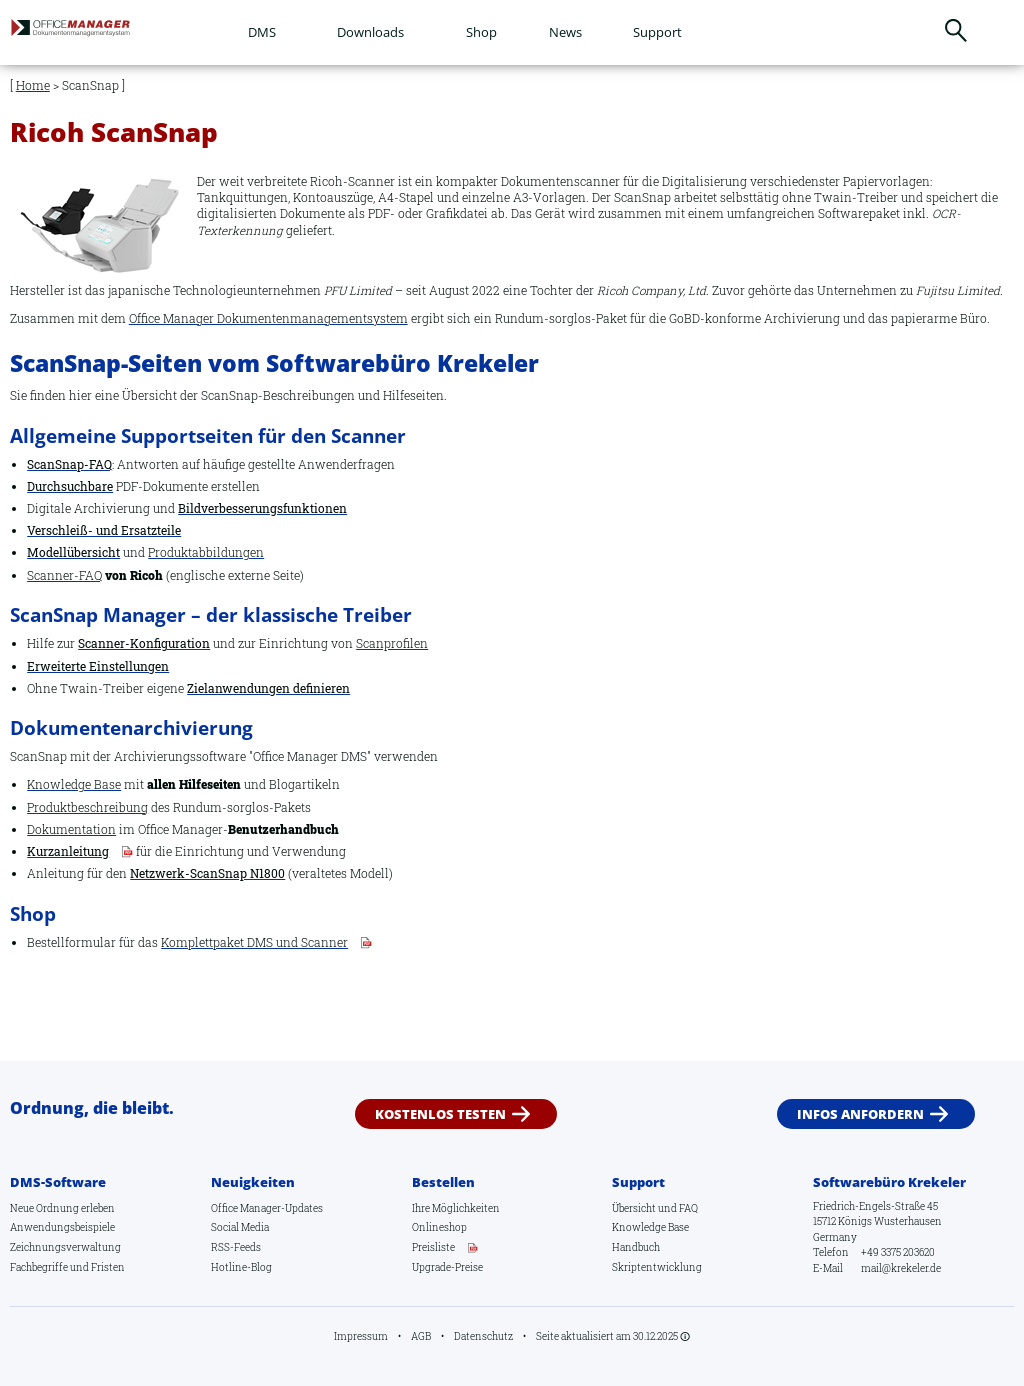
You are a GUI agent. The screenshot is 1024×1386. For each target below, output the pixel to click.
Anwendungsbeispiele (62, 1227)
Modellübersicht (73, 552)
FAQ (688, 1207)
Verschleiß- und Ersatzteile (104, 530)
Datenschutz (483, 1336)
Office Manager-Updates (267, 1207)
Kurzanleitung (68, 851)
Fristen (108, 1267)
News (565, 32)
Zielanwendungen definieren (268, 688)
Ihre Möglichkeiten (456, 1207)
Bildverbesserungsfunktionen (262, 508)
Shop (481, 32)
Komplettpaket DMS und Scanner (254, 942)
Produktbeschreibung (87, 807)
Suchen (956, 30)
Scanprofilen (392, 643)
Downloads (370, 32)
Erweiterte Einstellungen (98, 666)
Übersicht (634, 1207)
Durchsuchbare (70, 486)
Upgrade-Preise (447, 1267)
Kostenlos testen (440, 1113)
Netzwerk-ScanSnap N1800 (207, 873)
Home (33, 85)
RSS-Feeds (236, 1247)
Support (657, 32)
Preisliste (433, 1247)
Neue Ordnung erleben (62, 1207)
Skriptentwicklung (657, 1267)
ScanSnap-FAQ (69, 464)
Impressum (361, 1336)
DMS (262, 32)
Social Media (240, 1227)
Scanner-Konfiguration (144, 643)
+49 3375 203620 (898, 1252)
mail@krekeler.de (901, 1268)
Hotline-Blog (241, 1267)
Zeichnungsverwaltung (65, 1247)
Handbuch (636, 1247)
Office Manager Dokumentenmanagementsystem (268, 318)
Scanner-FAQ (64, 575)
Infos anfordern (860, 1113)
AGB (421, 1336)
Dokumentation (71, 829)
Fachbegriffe (39, 1267)
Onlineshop (439, 1227)
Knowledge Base (74, 784)
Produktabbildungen (206, 552)
